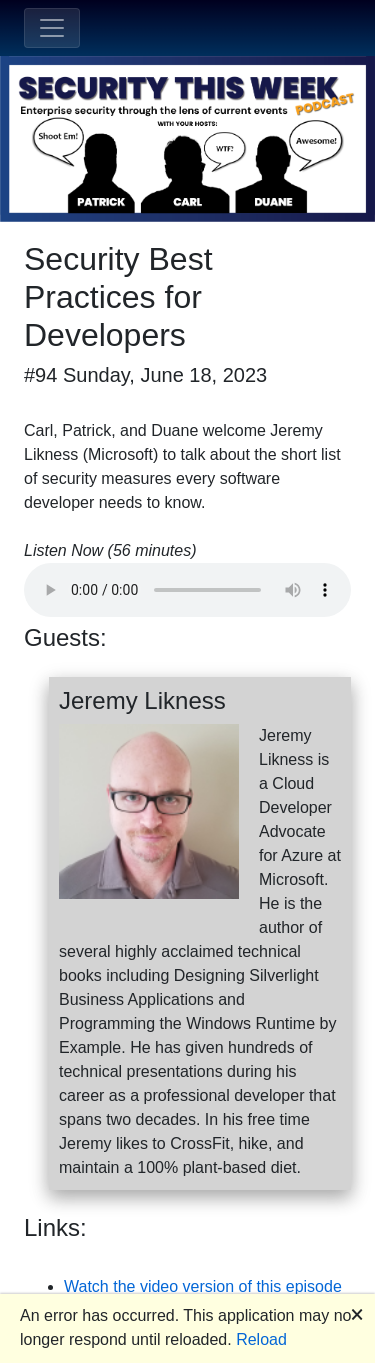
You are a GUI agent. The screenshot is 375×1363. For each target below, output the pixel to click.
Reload (261, 1339)
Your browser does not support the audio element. (187, 590)
